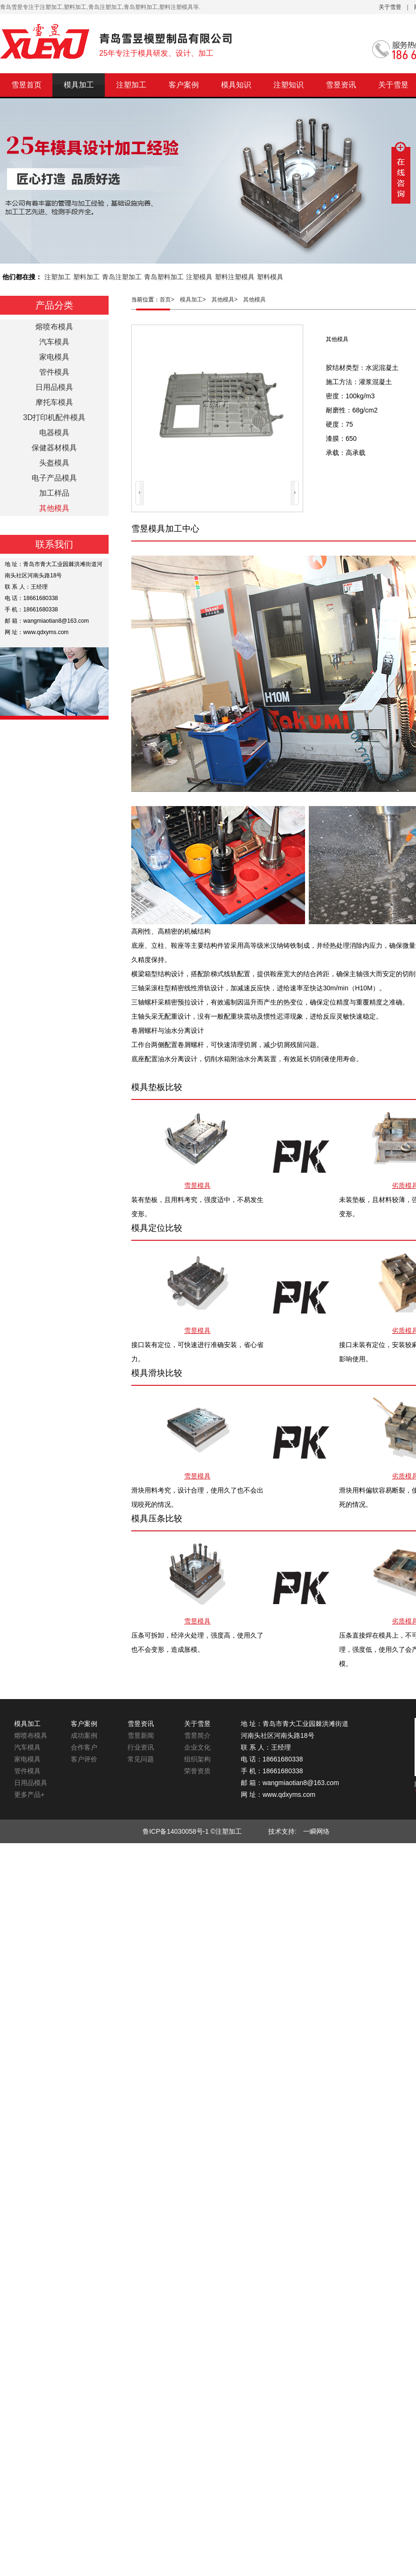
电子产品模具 (54, 478)
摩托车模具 (54, 402)
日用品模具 (54, 387)
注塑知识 (288, 85)
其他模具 (254, 299)
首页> (170, 299)
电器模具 (54, 433)
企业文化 (197, 1747)
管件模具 (54, 372)
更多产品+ (29, 1794)
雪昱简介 (197, 1735)
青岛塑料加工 (164, 277)
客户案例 (184, 85)
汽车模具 (54, 342)
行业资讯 (140, 1747)
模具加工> (196, 299)
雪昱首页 (26, 85)
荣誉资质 (197, 1771)
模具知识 (236, 85)
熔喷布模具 (54, 327)
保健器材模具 (54, 448)
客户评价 (84, 1759)
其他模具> (227, 299)
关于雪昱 (390, 7)
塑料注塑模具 (235, 277)
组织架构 (197, 1759)
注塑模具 (199, 277)
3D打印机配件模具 (54, 417)
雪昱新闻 (140, 1735)
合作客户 (84, 1747)
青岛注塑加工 (122, 277)
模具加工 (79, 85)
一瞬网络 (313, 1831)
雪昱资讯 (341, 85)
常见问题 (140, 1759)
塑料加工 (86, 277)
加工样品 (54, 493)
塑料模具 (270, 277)
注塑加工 (131, 85)
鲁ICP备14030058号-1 (176, 1831)
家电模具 (54, 357)
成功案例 (84, 1735)
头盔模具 (54, 463)
